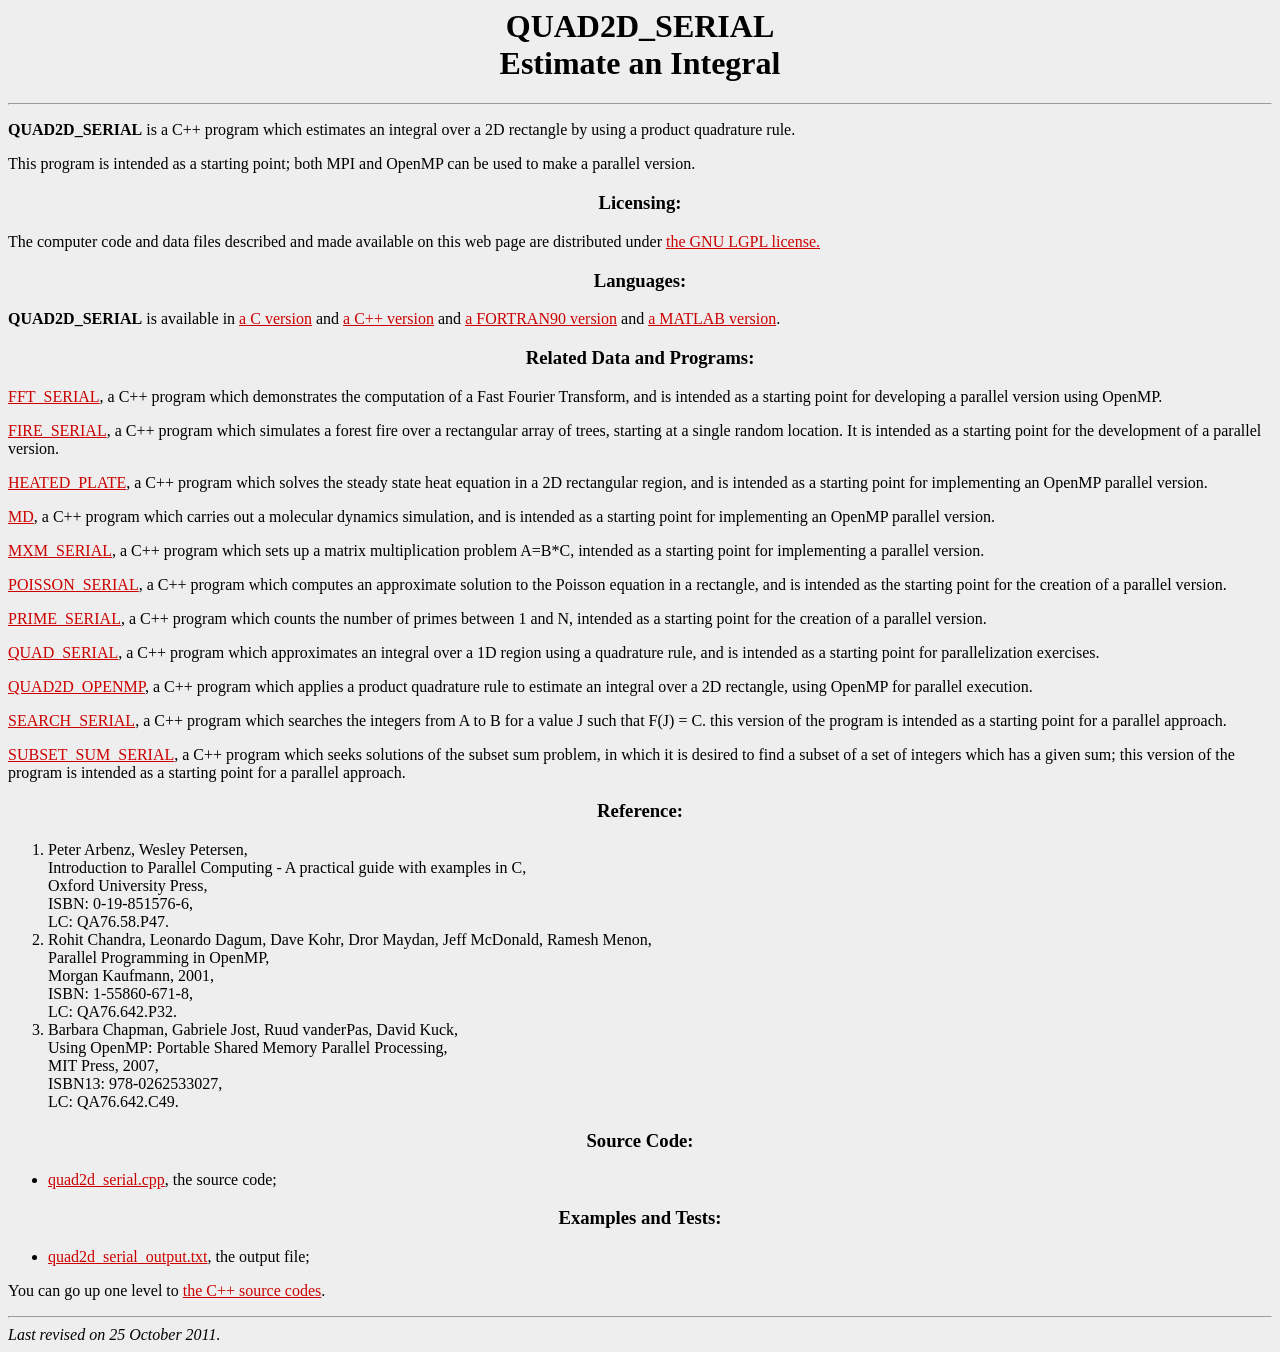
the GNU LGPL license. (743, 241)
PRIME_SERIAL (64, 618)
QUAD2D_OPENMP (76, 686)
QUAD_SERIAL (63, 652)
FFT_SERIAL (54, 396)
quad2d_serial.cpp (106, 1179)
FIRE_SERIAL (57, 430)
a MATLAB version (712, 318)
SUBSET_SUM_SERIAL (91, 754)
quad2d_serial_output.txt (128, 1256)
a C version (275, 318)
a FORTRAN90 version (541, 318)
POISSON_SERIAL (73, 584)
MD (21, 516)
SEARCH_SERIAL (71, 720)
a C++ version (388, 318)
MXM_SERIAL (60, 550)
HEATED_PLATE (67, 482)
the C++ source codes (252, 1290)
